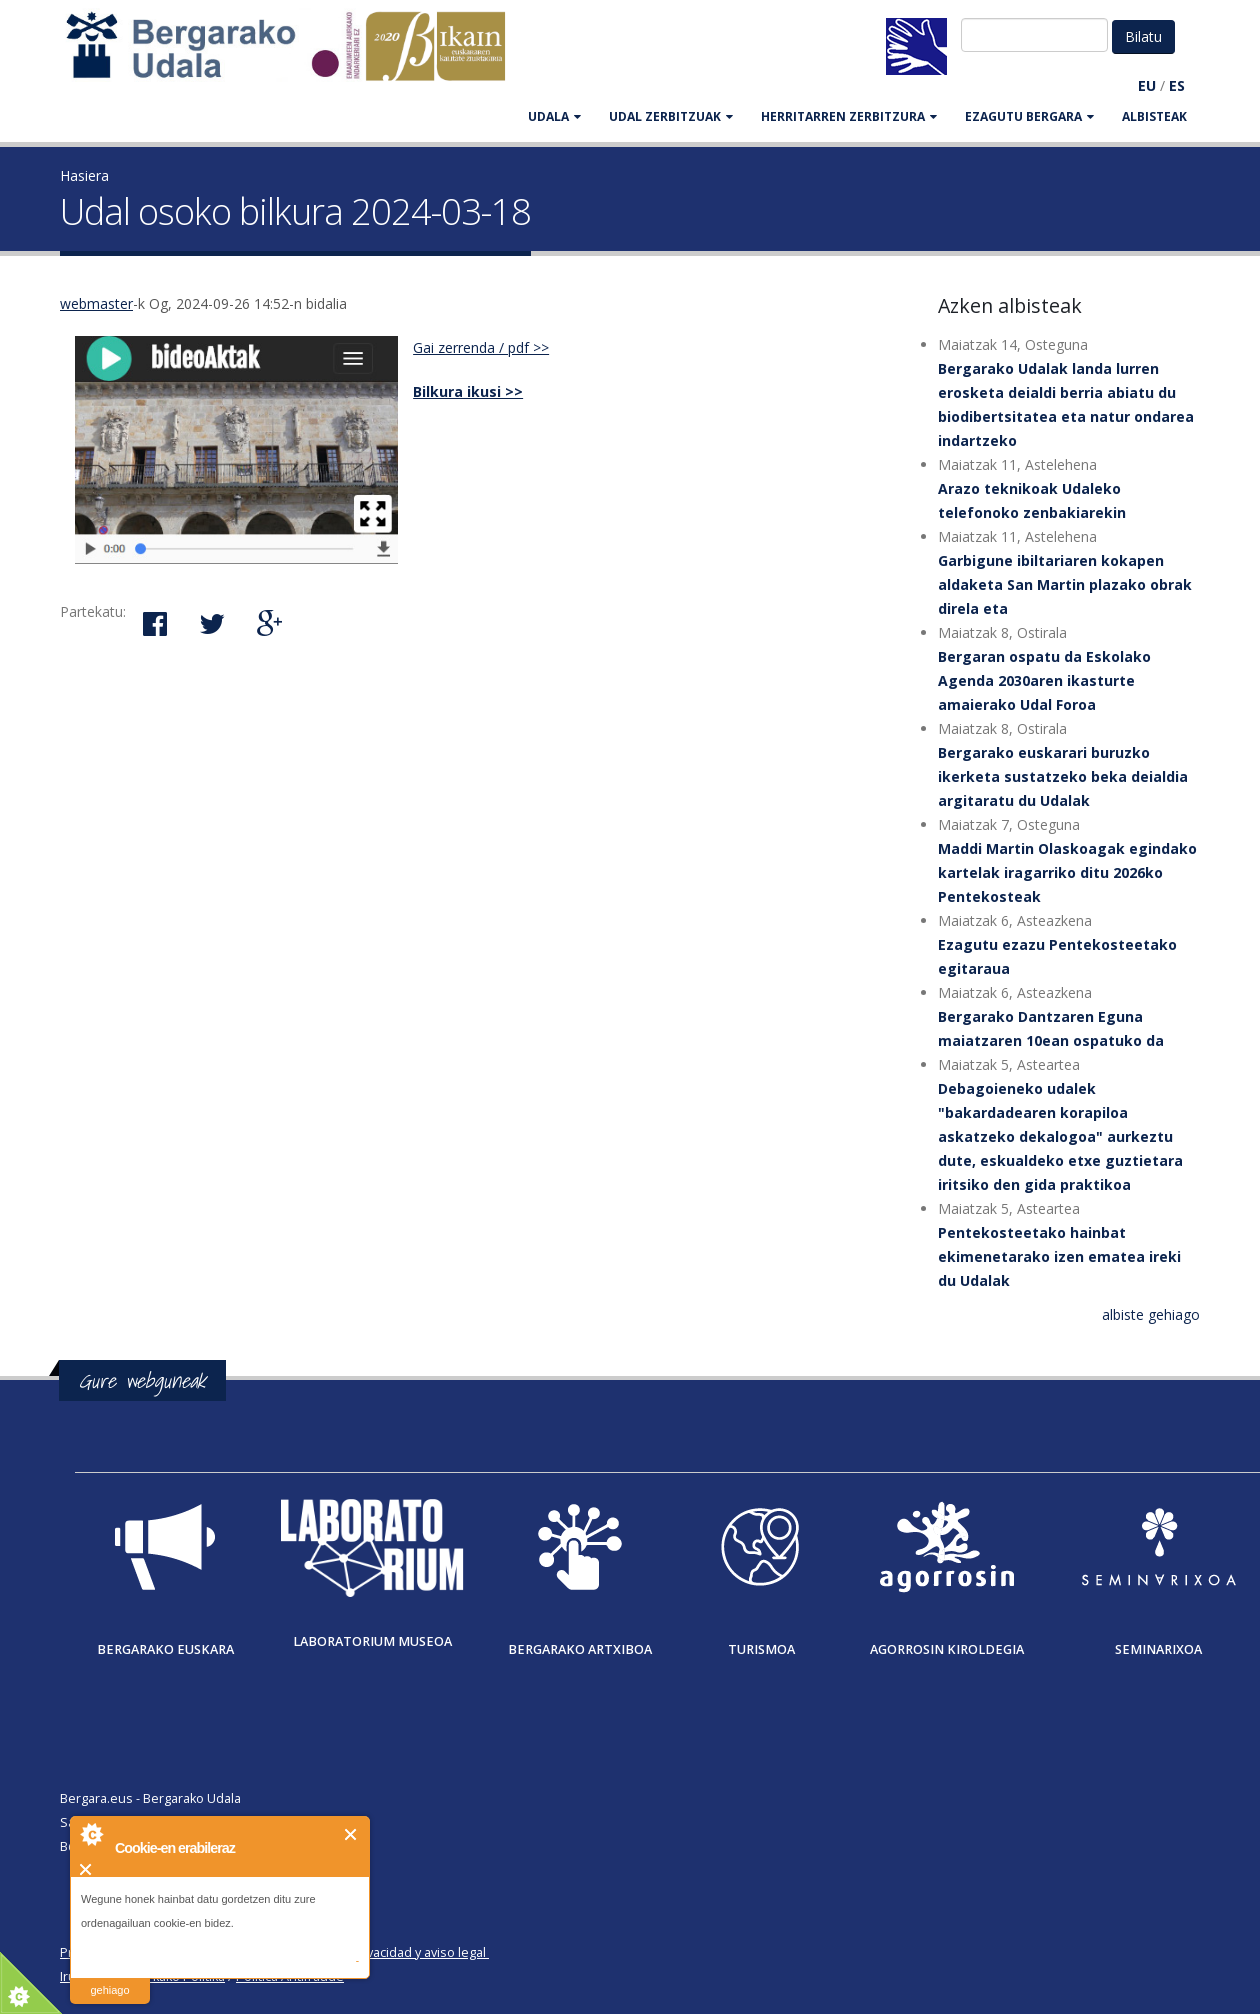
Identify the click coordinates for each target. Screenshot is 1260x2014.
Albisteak (1154, 116)
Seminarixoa (1158, 1649)
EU (1147, 85)
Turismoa (761, 1649)
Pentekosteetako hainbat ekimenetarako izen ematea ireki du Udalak (1059, 1256)
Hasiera (84, 175)
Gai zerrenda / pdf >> (481, 347)
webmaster (96, 303)
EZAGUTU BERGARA (1029, 116)
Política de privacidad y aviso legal (386, 1952)
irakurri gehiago (109, 1977)
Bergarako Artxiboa (580, 1649)
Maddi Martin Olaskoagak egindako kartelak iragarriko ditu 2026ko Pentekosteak (1067, 872)
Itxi (351, 1834)
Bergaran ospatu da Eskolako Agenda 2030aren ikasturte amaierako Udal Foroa (1044, 680)
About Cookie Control (91, 1834)
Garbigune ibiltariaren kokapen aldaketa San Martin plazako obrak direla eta (1065, 584)
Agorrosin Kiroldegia (947, 1649)
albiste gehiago (1151, 1314)
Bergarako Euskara (165, 1649)
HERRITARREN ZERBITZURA (849, 116)
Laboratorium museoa (372, 1641)
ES (1177, 85)
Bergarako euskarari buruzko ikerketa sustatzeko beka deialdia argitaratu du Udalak (1063, 776)
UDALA (554, 116)
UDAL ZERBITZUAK (671, 116)
